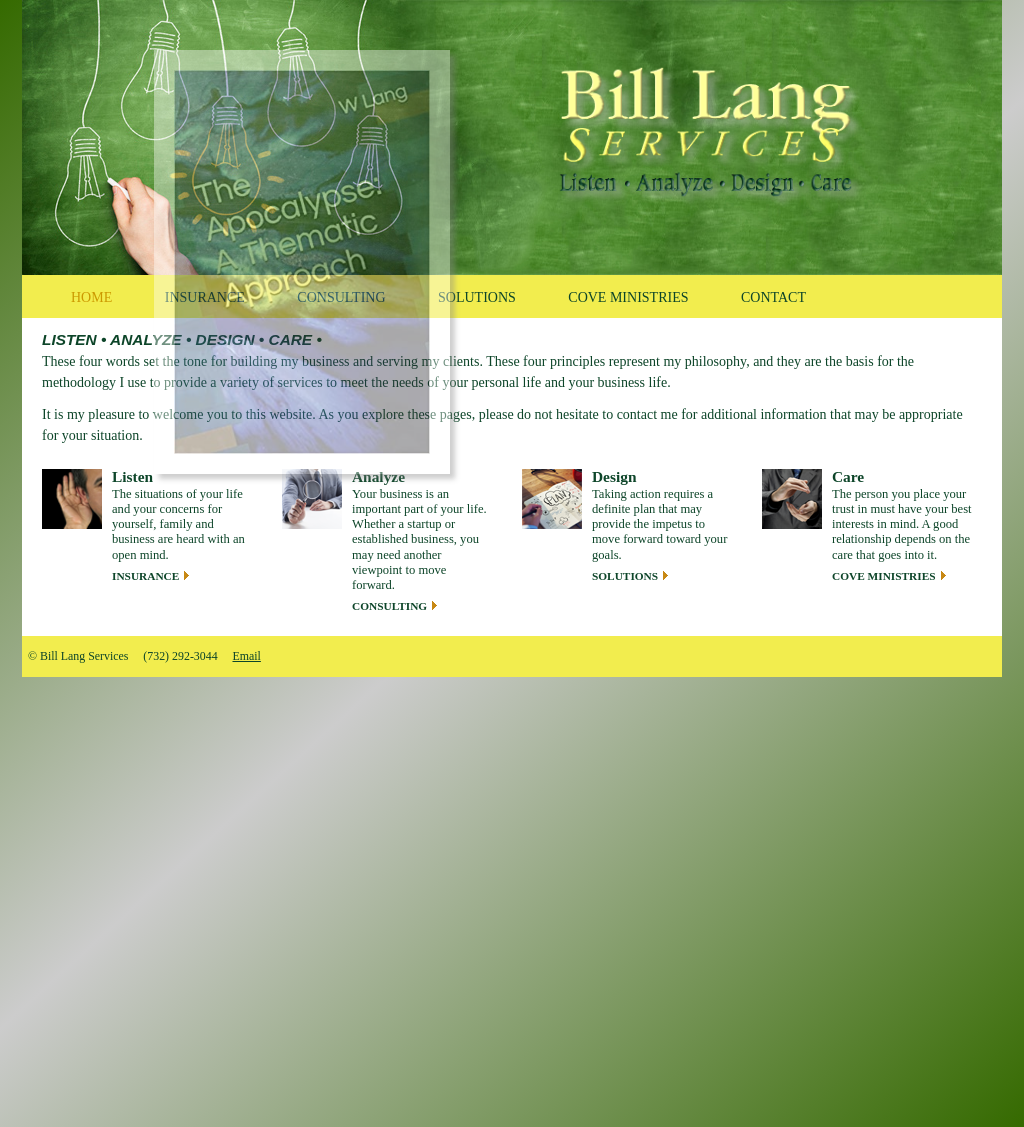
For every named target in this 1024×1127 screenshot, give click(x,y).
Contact (773, 297)
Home (91, 297)
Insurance (145, 576)
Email (246, 656)
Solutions (625, 576)
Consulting (389, 606)
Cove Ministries (884, 576)
